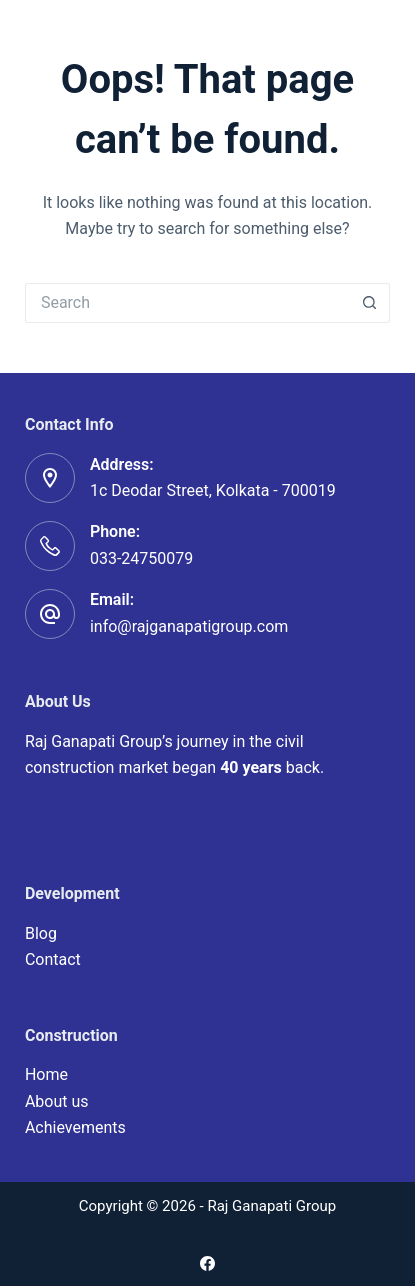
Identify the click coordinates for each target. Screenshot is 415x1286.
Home (46, 1074)
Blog (41, 933)
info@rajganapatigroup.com (189, 626)
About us (57, 1101)
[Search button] (370, 303)
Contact (53, 959)
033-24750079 (141, 558)
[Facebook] (207, 1263)
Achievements (75, 1127)
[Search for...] (187, 303)
